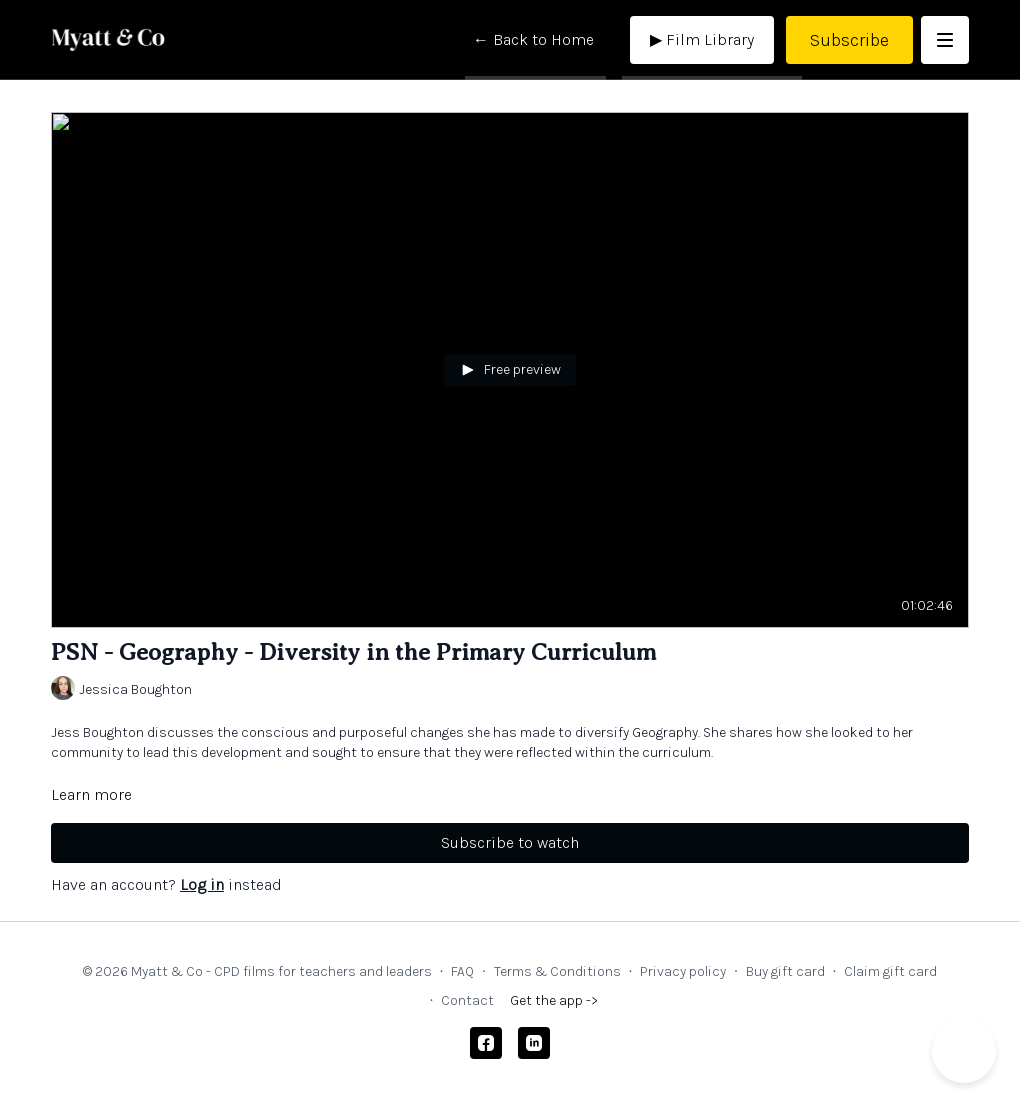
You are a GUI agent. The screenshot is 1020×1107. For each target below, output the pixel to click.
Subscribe (849, 40)
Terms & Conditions (557, 971)
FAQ (462, 971)
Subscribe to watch (510, 842)
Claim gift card (890, 971)
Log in (202, 884)
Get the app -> (554, 1000)
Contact (467, 1000)
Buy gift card (785, 971)
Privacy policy (683, 971)
